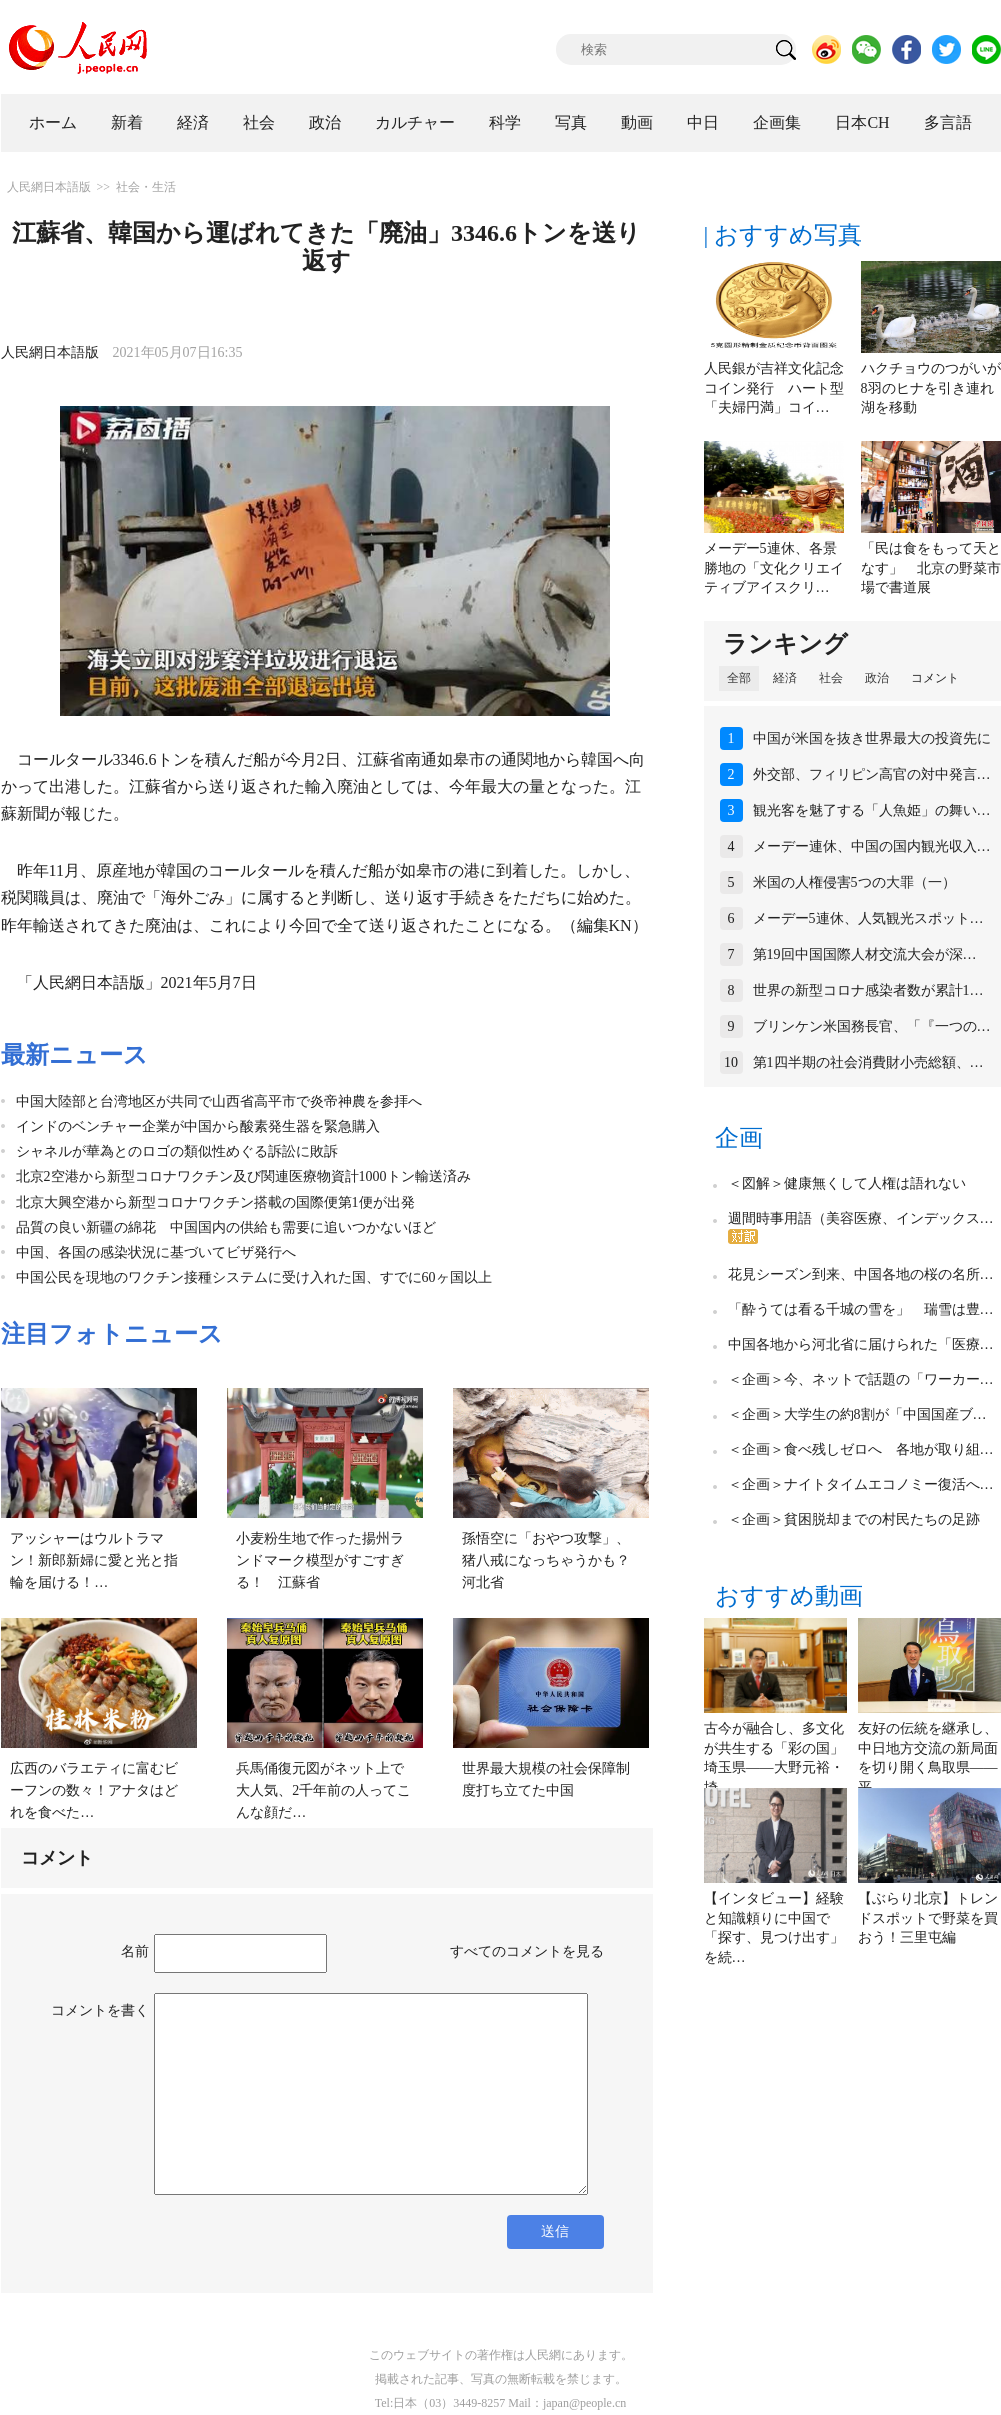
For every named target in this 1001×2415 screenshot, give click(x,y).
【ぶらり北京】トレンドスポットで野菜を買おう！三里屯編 (928, 1918)
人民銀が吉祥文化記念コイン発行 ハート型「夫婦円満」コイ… (774, 388)
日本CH (862, 122)
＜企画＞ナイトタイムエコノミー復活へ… (861, 1484)
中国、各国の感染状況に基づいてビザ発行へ (156, 1252)
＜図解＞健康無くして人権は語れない (847, 1183)
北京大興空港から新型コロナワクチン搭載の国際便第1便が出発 (215, 1202)
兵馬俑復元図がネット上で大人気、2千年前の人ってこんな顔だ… (323, 1790)
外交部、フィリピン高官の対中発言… (872, 774)
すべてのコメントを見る (527, 1951)
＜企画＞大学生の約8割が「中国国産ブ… (857, 1414)
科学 (505, 122)
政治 (325, 122)
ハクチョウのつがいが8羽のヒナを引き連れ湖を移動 (931, 388)
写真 (571, 122)
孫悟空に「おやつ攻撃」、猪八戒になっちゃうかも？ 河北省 (553, 1560)
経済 (193, 122)
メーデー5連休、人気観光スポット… (868, 918)
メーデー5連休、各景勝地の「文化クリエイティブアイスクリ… (774, 568)
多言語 (948, 122)
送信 (555, 2231)
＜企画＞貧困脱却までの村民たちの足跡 (854, 1519)
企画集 (777, 122)
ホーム (53, 122)
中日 (703, 122)
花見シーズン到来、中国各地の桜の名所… (861, 1274)
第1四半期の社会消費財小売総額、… (868, 1062)
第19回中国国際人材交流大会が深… (865, 954)
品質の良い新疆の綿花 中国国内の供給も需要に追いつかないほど (226, 1227)
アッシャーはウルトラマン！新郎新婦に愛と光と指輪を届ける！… (94, 1560)
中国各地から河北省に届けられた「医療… (861, 1344)
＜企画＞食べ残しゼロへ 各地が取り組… (861, 1449)
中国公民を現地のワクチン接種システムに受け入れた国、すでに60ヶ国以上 (254, 1277)
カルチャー (415, 122)
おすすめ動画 (789, 1596)
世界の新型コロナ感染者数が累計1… (868, 990)
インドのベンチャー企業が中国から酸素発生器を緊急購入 (198, 1126)
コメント (935, 678)
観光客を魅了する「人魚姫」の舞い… (872, 810)
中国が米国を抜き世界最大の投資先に (872, 738)
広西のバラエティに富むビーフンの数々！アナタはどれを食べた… (94, 1790)
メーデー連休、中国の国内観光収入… (872, 846)
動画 (637, 122)
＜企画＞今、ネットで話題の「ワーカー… (861, 1379)
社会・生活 (146, 187)
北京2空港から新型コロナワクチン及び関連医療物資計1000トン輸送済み (243, 1176)
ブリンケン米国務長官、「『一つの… (872, 1026)
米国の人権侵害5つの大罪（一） (854, 882)
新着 (127, 122)
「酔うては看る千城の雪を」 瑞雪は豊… (861, 1309)
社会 (259, 122)
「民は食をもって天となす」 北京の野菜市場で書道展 (931, 568)
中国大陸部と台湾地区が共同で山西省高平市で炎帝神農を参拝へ (219, 1101)
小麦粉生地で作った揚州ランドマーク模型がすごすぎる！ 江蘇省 (320, 1560)
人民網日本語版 (49, 187)
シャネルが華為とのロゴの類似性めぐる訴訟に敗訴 (177, 1151)
